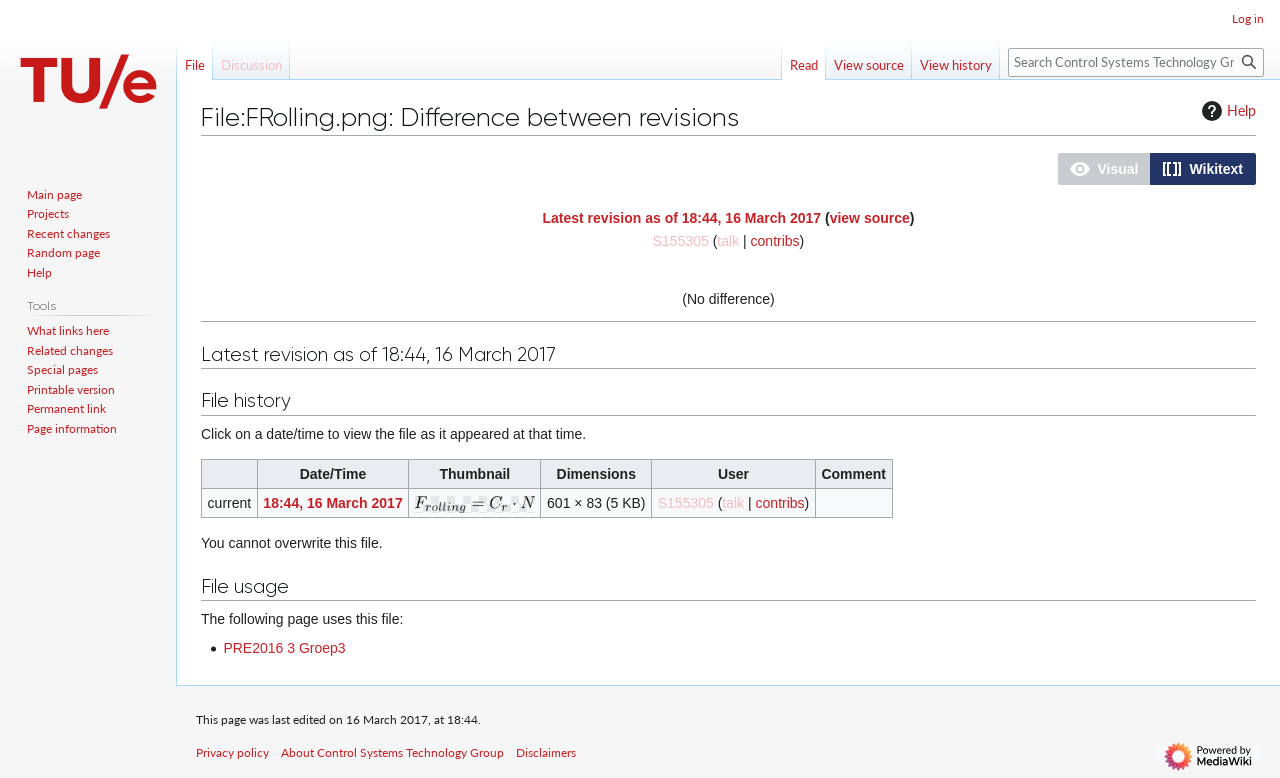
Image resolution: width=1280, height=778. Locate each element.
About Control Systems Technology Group (392, 752)
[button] (1104, 169)
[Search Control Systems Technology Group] (1136, 62)
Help (1226, 111)
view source (870, 218)
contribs (775, 241)
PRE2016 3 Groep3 (284, 648)
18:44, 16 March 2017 (332, 503)
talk (728, 241)
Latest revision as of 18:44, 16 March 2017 (682, 218)
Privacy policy (232, 752)
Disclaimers (546, 752)
